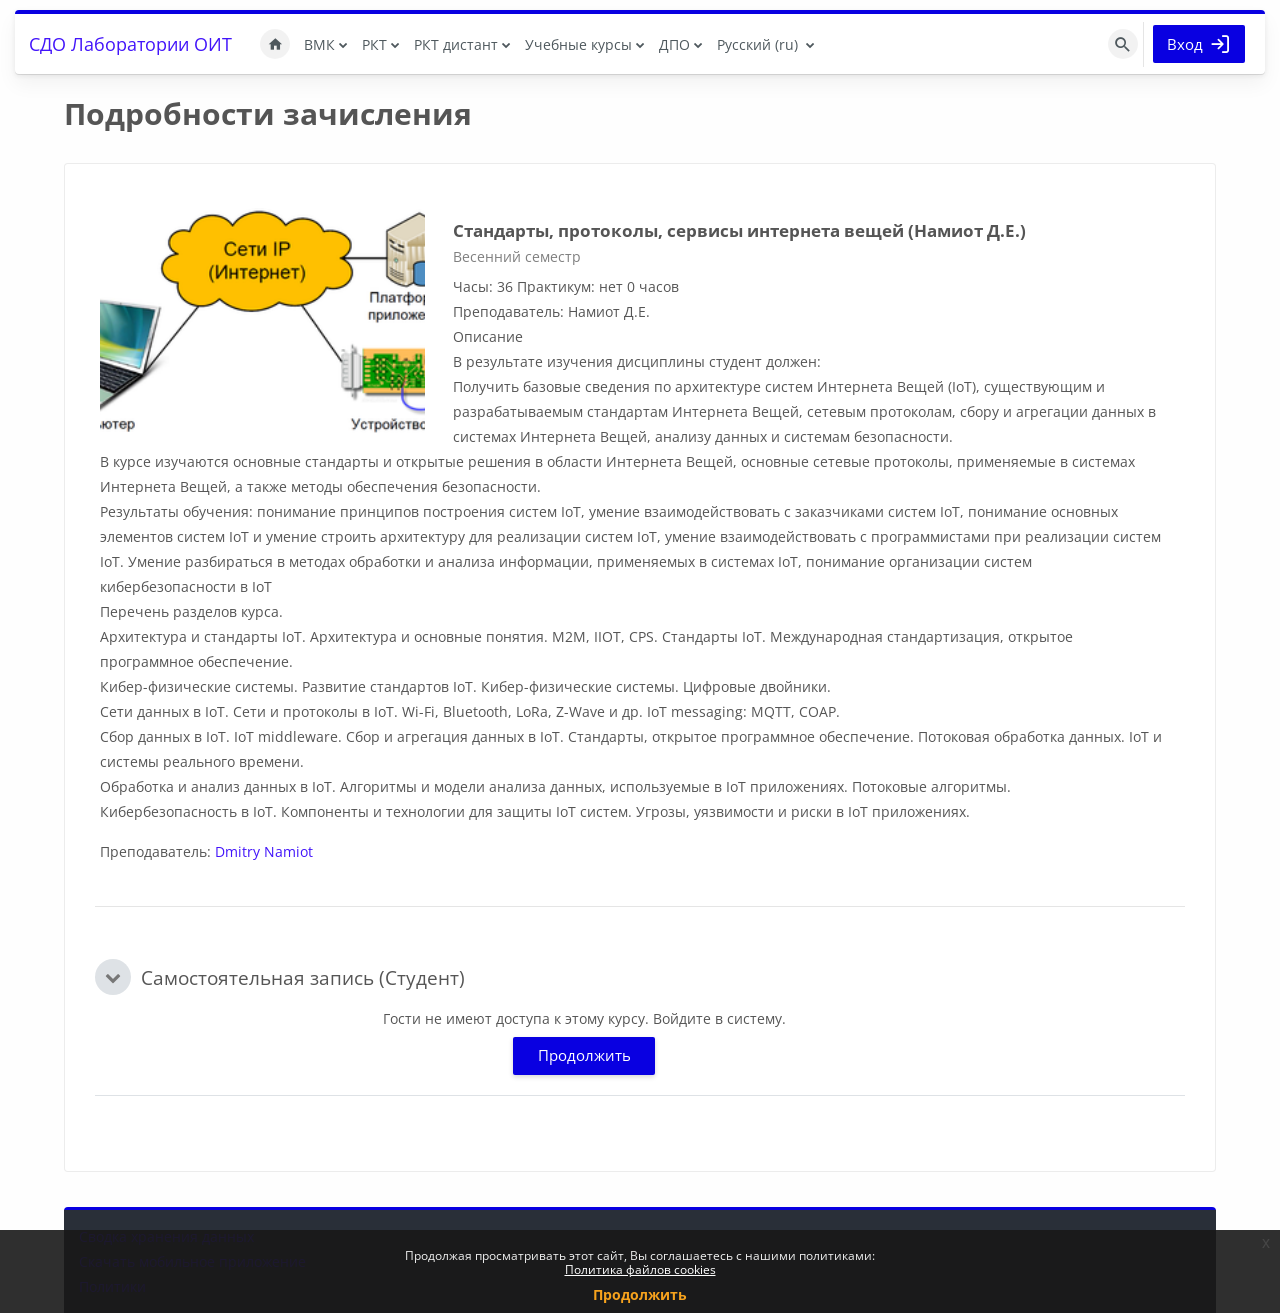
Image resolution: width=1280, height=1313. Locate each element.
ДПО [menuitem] (674, 44)
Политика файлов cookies (640, 1269)
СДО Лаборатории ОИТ (130, 44)
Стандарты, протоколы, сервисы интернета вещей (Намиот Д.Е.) (739, 230)
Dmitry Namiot (264, 851)
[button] (113, 977)
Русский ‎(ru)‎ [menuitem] (757, 44)
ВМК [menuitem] (319, 44)
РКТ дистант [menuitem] (456, 44)
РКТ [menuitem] (374, 44)
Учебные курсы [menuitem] (578, 44)
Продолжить (584, 1055)
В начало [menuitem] (275, 44)
